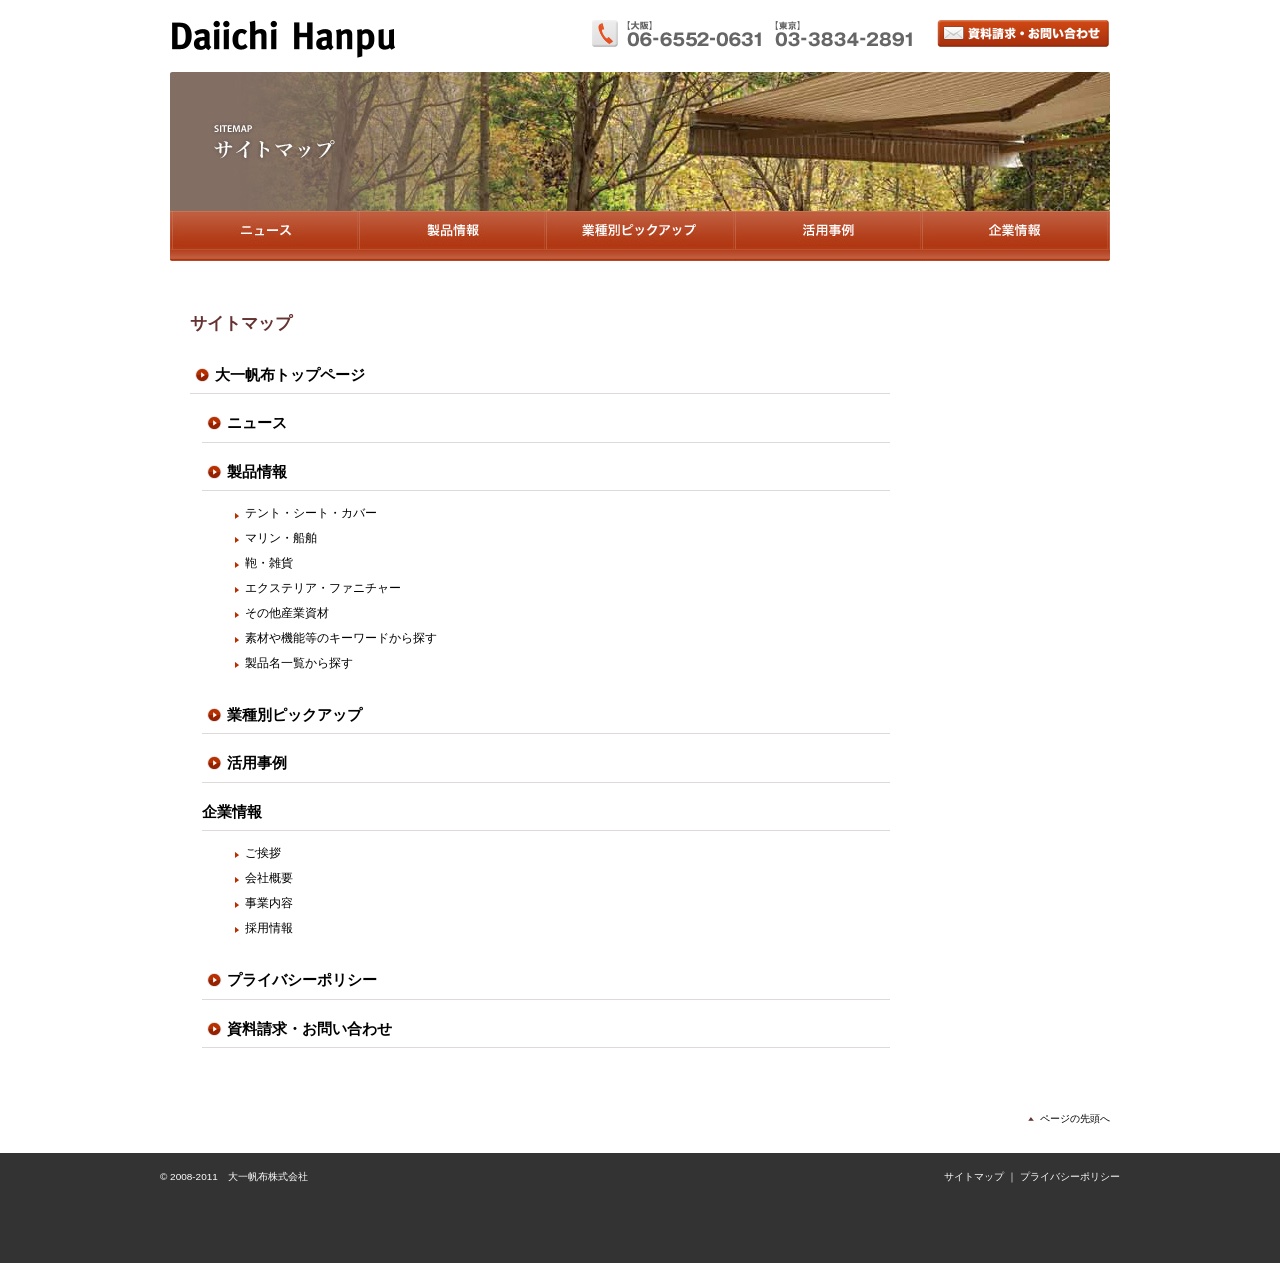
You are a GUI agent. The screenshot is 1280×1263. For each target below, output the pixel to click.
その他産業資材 (287, 613)
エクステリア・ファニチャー (323, 588)
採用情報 (269, 928)
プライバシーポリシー (302, 979)
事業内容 (269, 903)
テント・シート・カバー (311, 513)
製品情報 (451, 236)
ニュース (264, 236)
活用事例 (827, 236)
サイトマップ (974, 1176)
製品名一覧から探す (299, 663)
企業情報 (1015, 236)
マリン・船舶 (281, 538)
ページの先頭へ (1075, 1118)
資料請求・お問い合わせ (1023, 33)
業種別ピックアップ (639, 236)
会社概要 (269, 878)
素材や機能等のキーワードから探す (341, 638)
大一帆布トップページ (290, 374)
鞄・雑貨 (269, 563)
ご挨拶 (263, 853)
